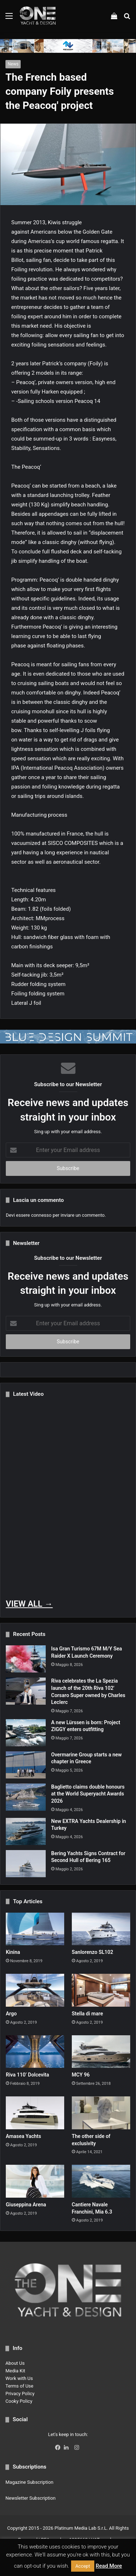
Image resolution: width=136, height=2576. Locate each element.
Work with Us (19, 2378)
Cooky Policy (18, 2401)
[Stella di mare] (101, 1990)
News (13, 64)
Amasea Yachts (23, 2136)
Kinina (13, 1952)
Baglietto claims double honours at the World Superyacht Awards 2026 (87, 1794)
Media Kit (15, 2370)
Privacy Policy (19, 2393)
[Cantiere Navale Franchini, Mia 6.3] (101, 2181)
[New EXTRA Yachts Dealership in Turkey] (26, 1831)
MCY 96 (81, 2075)
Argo (11, 2013)
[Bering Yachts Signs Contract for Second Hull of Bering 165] (26, 1863)
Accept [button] (82, 2566)
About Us (15, 2363)
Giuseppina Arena (26, 2204)
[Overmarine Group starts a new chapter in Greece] (26, 1764)
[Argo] (35, 1990)
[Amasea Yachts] (35, 2112)
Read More (109, 2566)
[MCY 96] (101, 2051)
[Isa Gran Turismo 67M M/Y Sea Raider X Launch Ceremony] (26, 1658)
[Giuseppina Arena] (35, 2181)
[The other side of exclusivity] (101, 2112)
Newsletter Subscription (30, 2498)
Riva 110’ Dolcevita (27, 2075)
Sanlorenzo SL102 (92, 1952)
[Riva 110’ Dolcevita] (35, 2051)
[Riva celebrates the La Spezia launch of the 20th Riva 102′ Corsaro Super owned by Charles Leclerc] (26, 1691)
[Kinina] (35, 1929)
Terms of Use (19, 2386)
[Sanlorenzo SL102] (101, 1929)
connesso (41, 1215)
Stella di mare (87, 2013)
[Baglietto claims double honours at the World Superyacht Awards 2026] (26, 1797)
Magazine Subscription (29, 2482)
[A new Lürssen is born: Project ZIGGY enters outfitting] (26, 1732)
